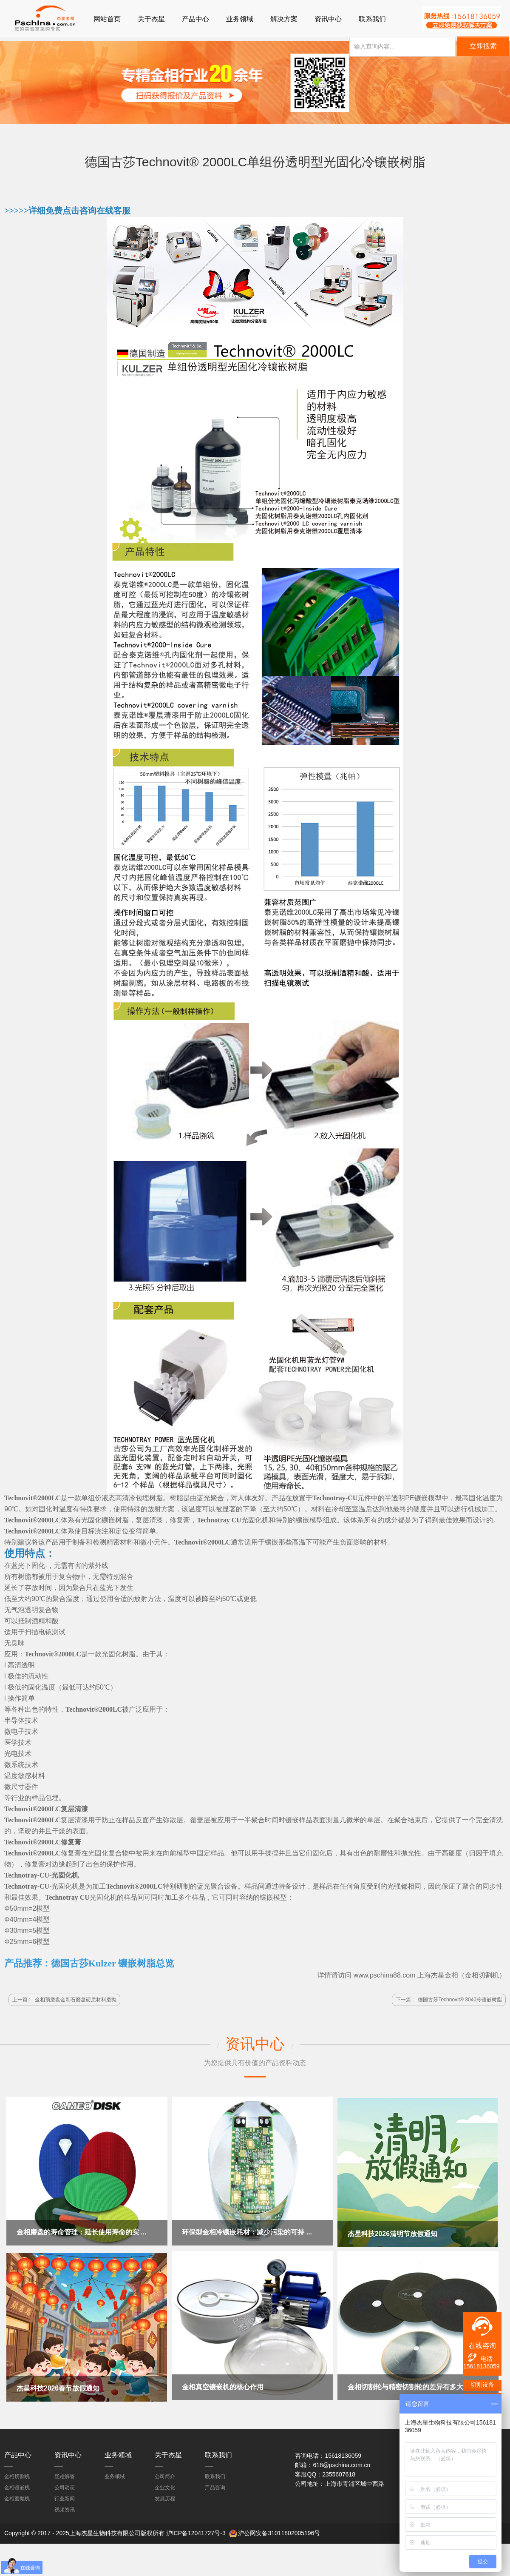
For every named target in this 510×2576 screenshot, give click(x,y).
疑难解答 (64, 2474)
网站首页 (107, 19)
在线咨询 (482, 2345)
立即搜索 (483, 48)
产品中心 (195, 19)
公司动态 (64, 2485)
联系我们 (372, 19)
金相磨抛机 (17, 2496)
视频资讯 (64, 2507)
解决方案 (284, 19)
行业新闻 (64, 2496)
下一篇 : (449, 2000)
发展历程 (165, 2496)
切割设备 (482, 2384)
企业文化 (165, 2485)
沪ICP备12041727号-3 (196, 2531)
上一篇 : (64, 2000)
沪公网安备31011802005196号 (279, 2531)
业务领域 (239, 19)
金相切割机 (482, 1976)
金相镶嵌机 (17, 2485)
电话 (480, 2357)
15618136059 (481, 2366)
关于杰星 (151, 19)
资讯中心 (328, 19)
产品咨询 (215, 2485)
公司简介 (165, 2474)
